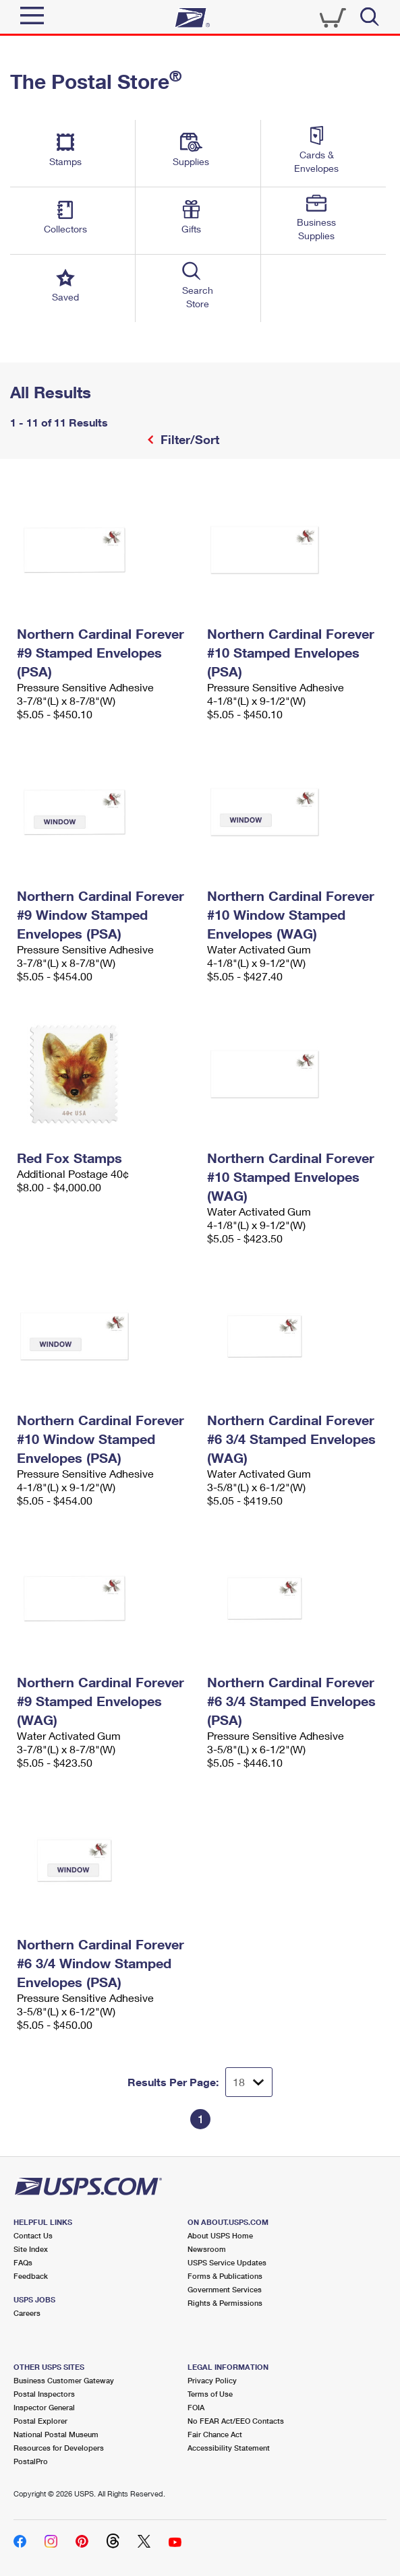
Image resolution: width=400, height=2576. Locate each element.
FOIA (196, 2407)
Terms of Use (210, 2393)
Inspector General (44, 2407)
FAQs (22, 2262)
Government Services (225, 2289)
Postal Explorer (40, 2420)
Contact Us (33, 2235)
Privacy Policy (212, 2380)
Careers (26, 2312)
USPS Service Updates (227, 2262)
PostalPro (30, 2461)
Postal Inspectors (44, 2393)
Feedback (30, 2275)
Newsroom (207, 2248)
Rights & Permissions (225, 2302)
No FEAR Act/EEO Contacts (236, 2420)
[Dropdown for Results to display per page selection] (249, 2082)
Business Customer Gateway (63, 2380)
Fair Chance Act (215, 2434)
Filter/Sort (188, 439)
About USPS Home (220, 2235)
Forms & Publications (225, 2275)
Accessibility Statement (229, 2447)
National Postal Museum (55, 2434)
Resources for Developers (58, 2447)
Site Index (30, 2248)
